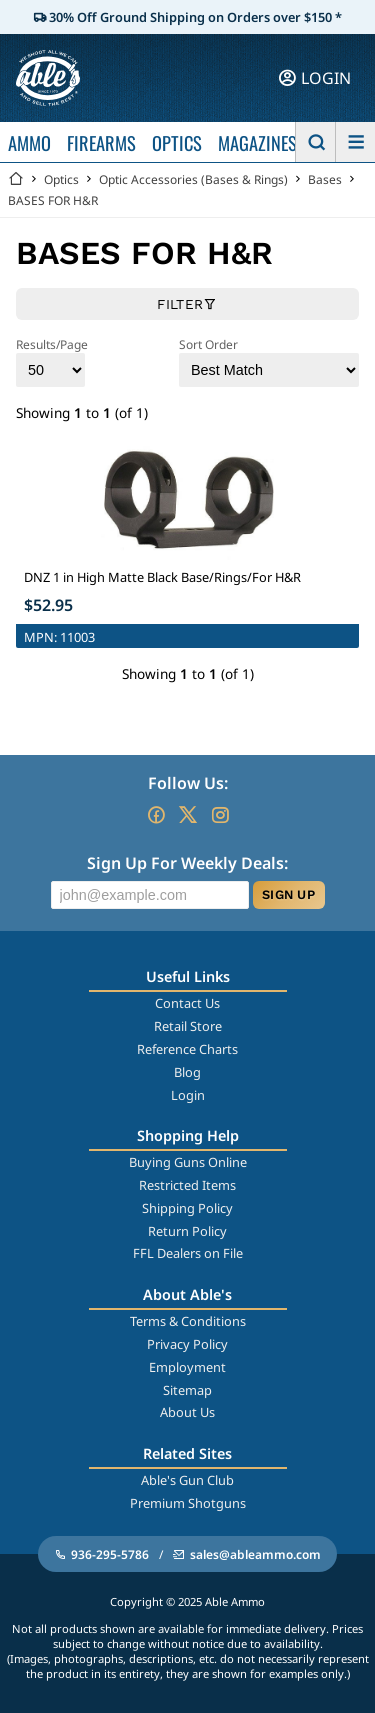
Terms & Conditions (188, 1321)
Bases (325, 179)
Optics (61, 179)
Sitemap (187, 1390)
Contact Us (187, 1003)
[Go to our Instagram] (220, 815)
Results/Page (52, 361)
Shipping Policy (187, 1208)
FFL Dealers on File (188, 1253)
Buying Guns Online (188, 1162)
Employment (187, 1367)
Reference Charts (187, 1049)
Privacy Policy (187, 1344)
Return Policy (187, 1231)
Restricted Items (187, 1185)
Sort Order (269, 361)
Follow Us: (188, 783)
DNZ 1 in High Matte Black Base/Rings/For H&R (162, 577)
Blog (187, 1072)
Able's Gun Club (187, 1480)
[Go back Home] (16, 179)
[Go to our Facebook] (156, 815)
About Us (187, 1412)
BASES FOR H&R (53, 200)
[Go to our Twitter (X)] (188, 815)
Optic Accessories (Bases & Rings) (193, 179)
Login (188, 1095)
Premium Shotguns (188, 1503)
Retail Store (188, 1026)
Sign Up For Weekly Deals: (187, 863)
